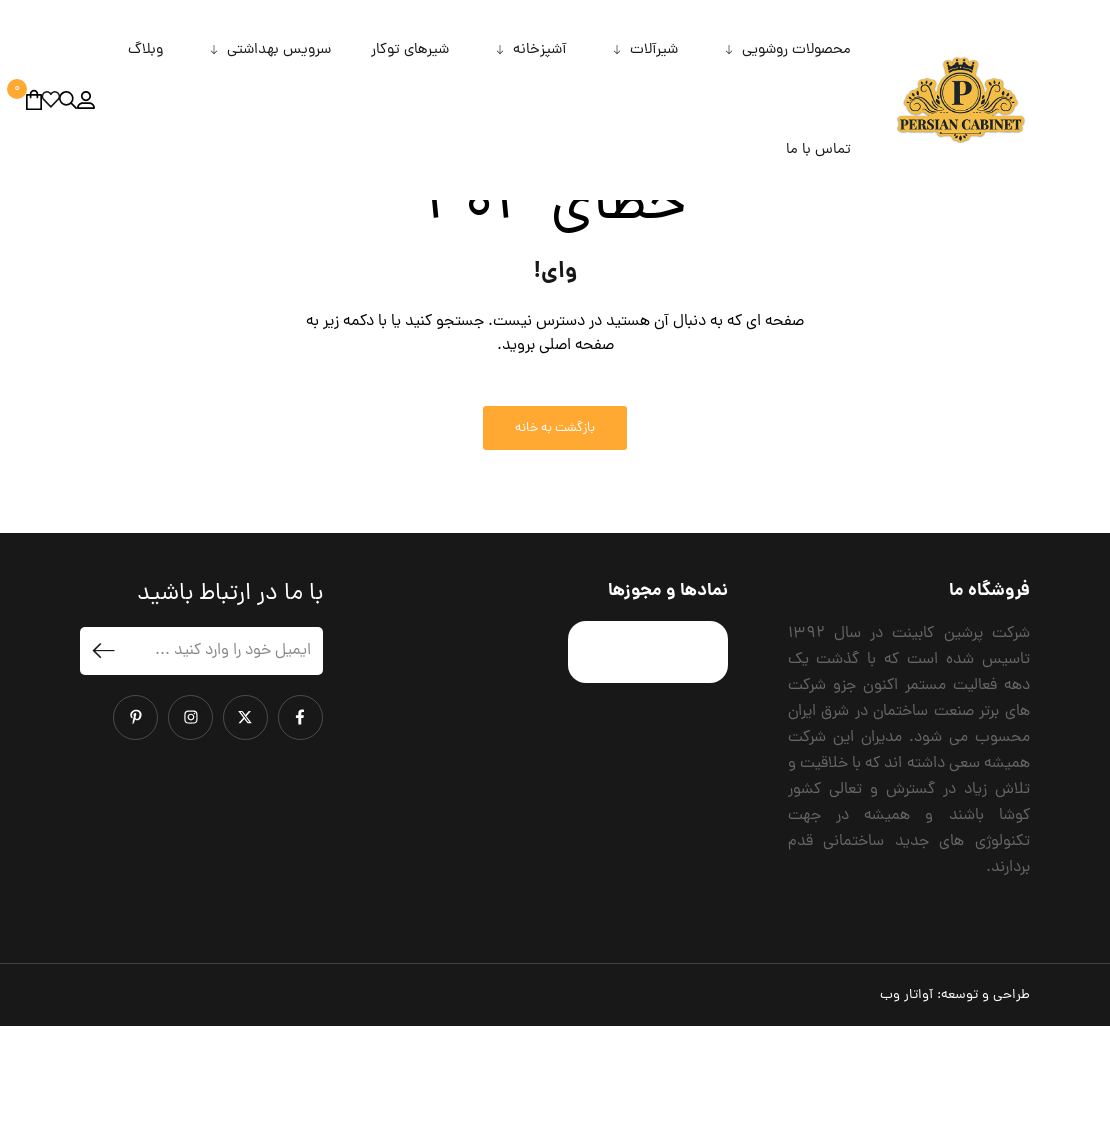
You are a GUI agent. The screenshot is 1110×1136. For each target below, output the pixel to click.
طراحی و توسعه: (955, 1105)
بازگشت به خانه (555, 537)
